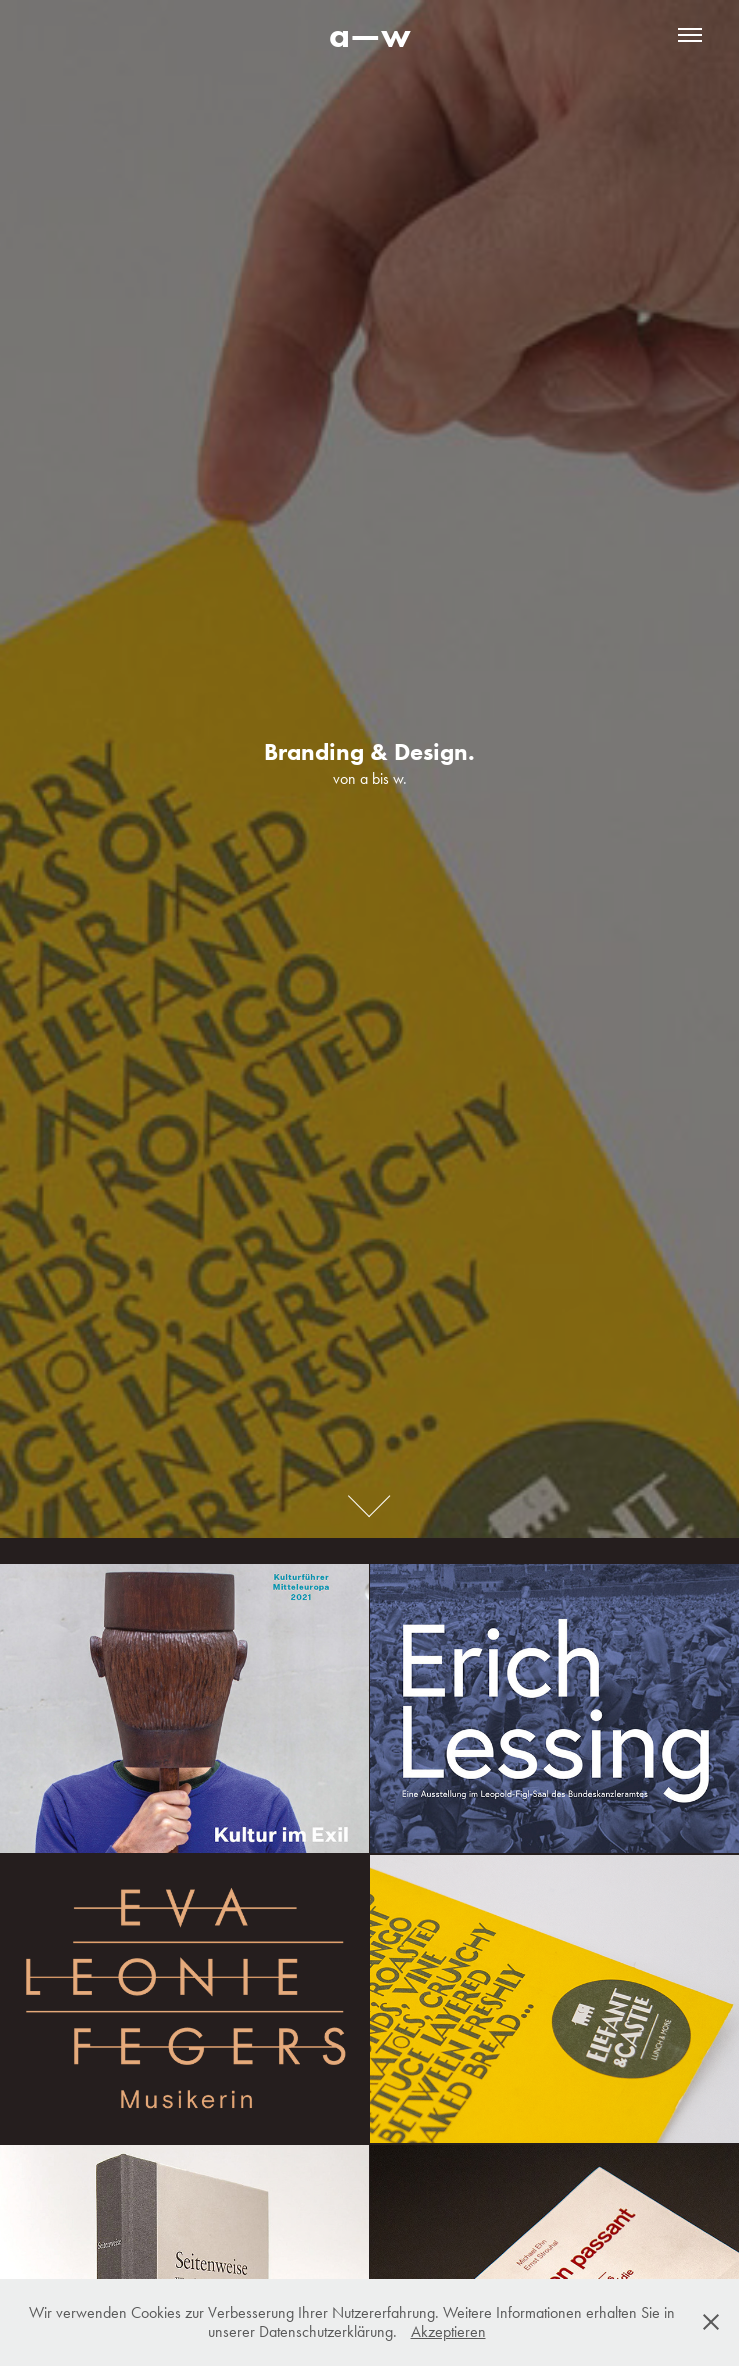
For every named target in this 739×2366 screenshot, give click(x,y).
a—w (370, 34)
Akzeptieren (448, 2331)
